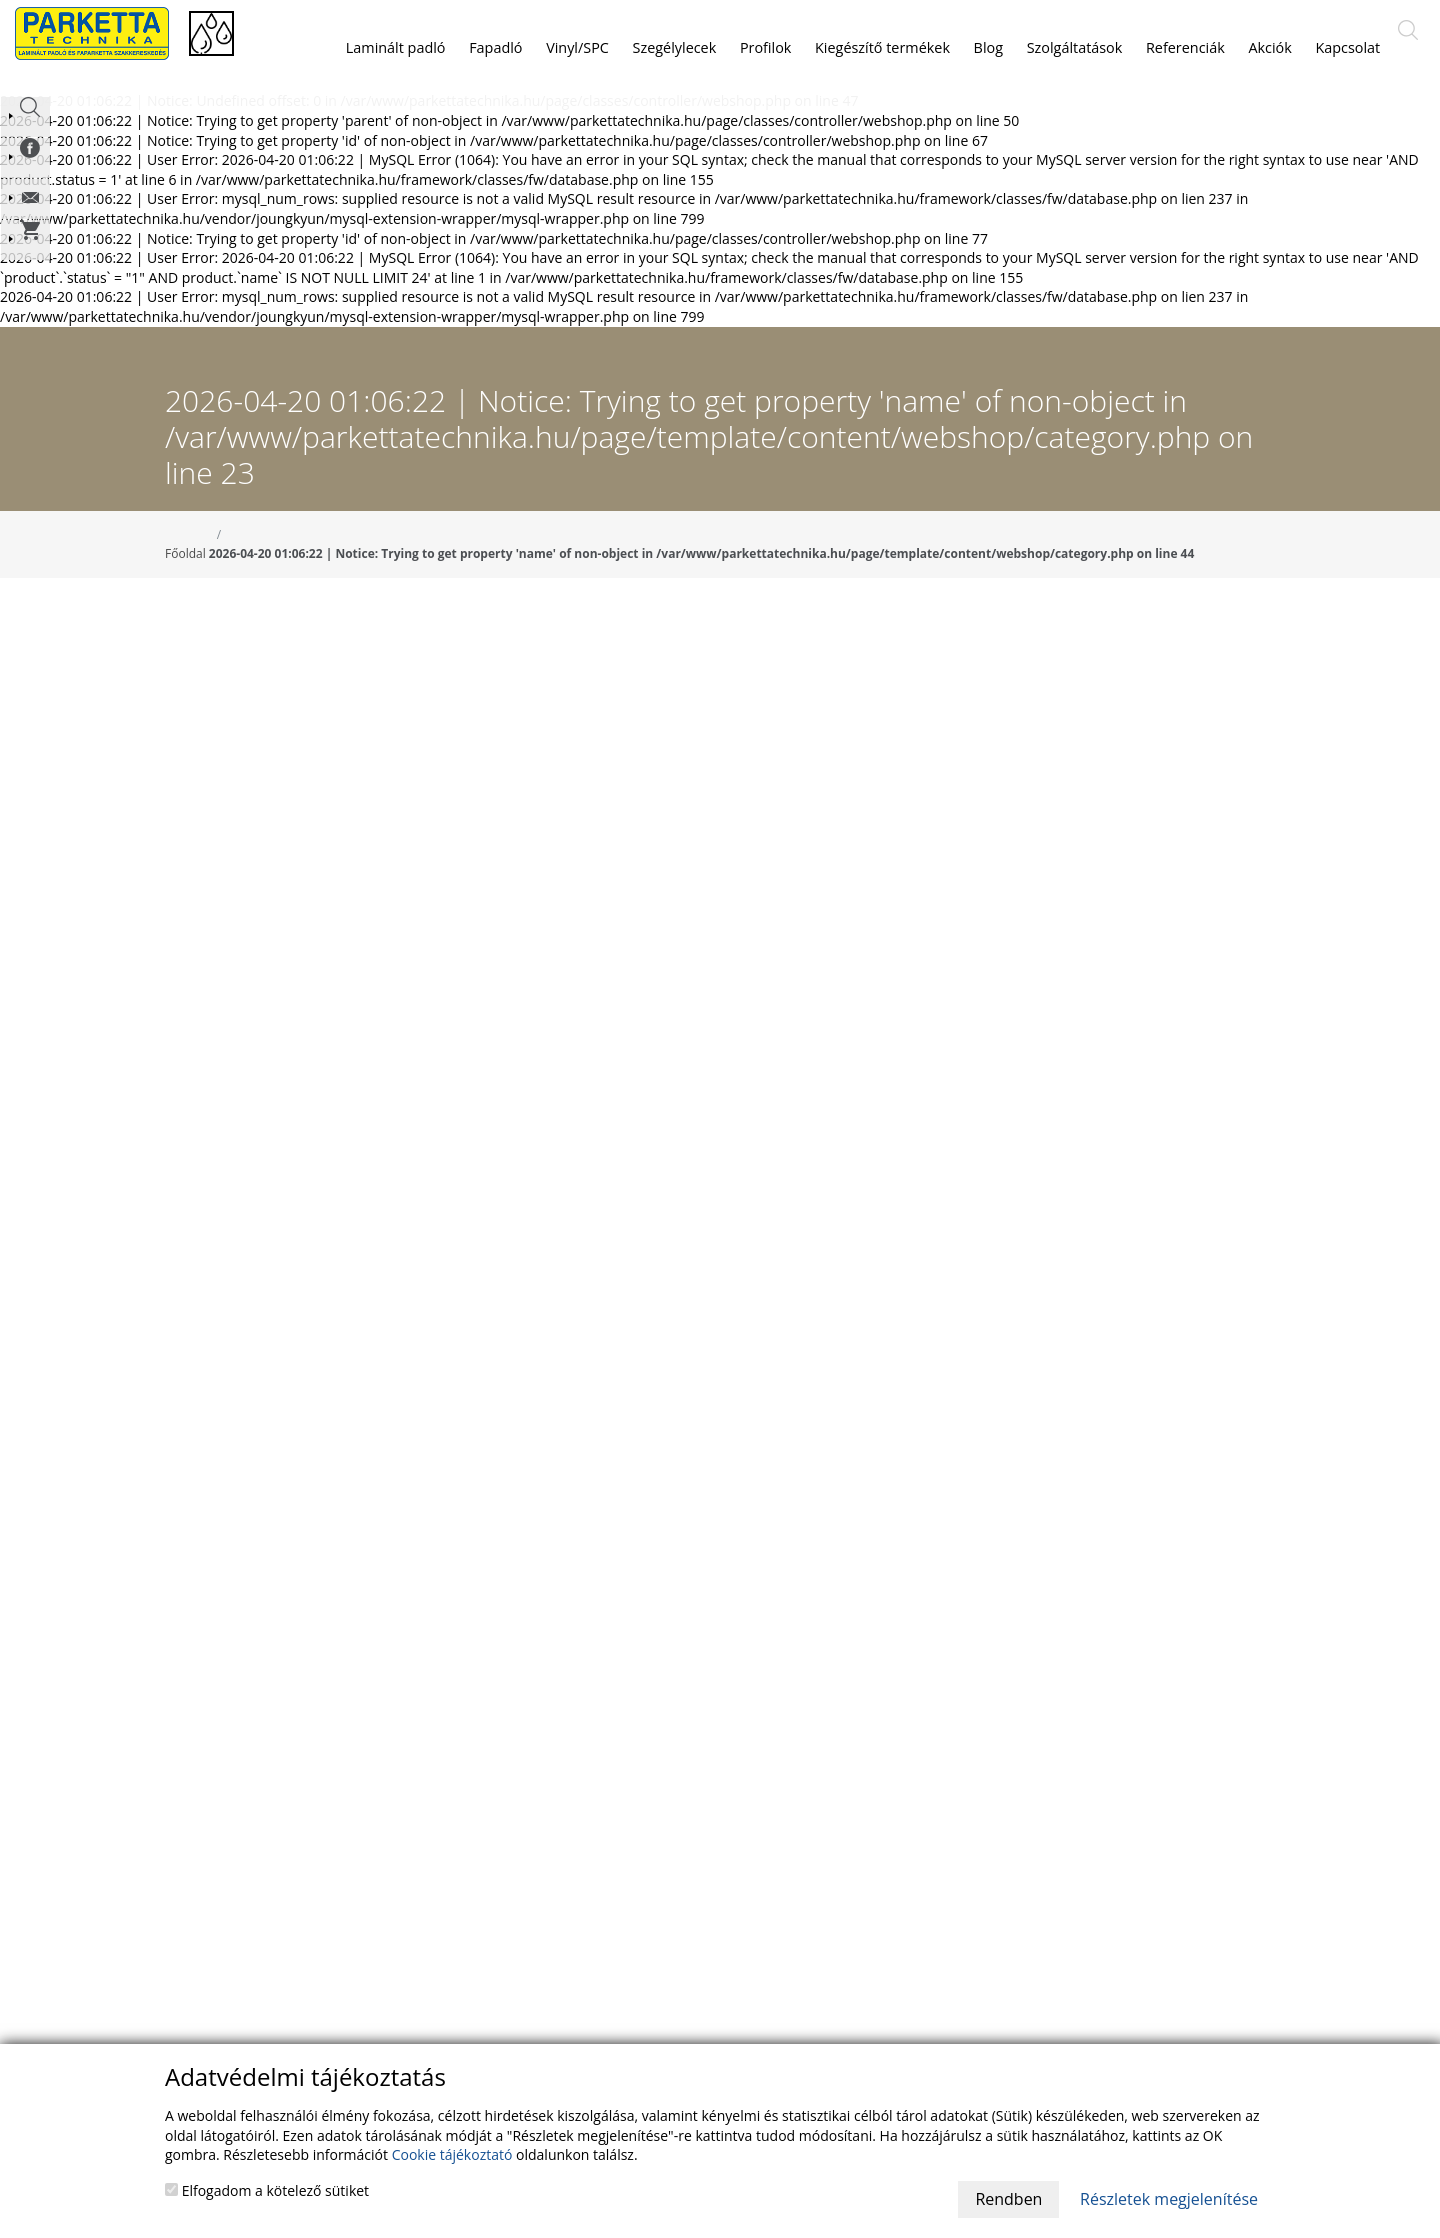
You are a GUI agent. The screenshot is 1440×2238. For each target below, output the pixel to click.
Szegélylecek (675, 47)
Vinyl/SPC (577, 47)
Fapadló (495, 47)
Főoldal (185, 577)
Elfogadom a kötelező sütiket (267, 2190)
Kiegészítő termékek (882, 47)
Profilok (766, 47)
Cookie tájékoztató (452, 2154)
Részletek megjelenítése (1169, 2199)
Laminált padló (396, 47)
